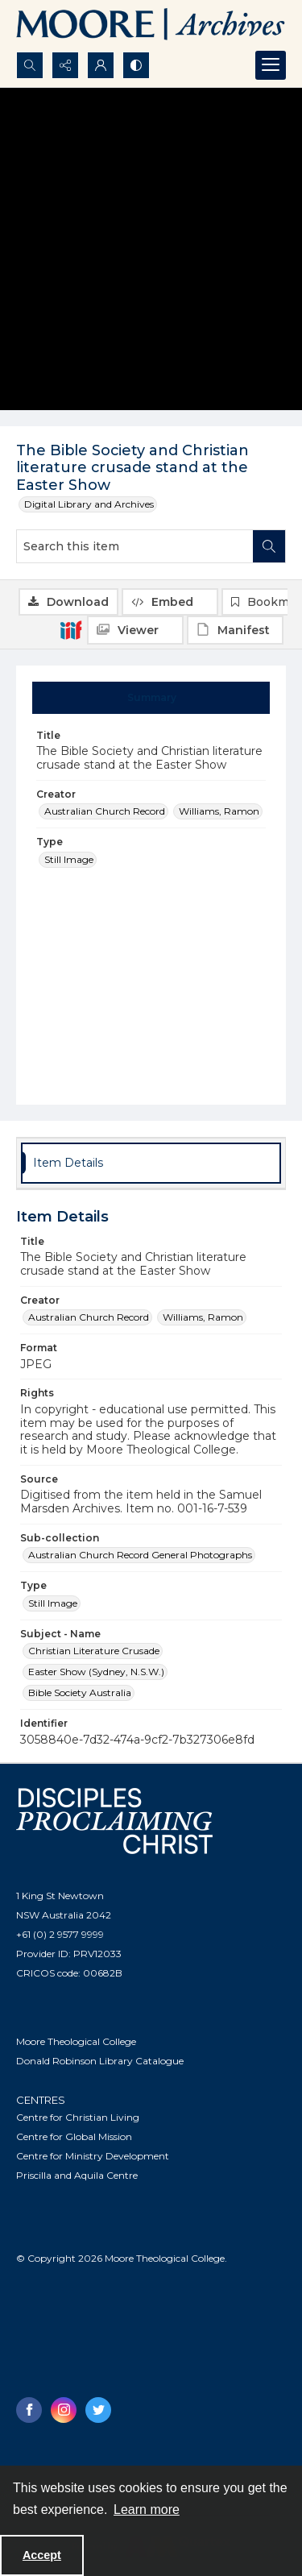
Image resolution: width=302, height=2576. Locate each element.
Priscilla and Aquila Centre (77, 2175)
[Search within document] (269, 546)
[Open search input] (30, 65)
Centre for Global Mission (74, 2136)
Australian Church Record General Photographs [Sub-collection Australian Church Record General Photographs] (140, 1555)
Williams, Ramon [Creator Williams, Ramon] (219, 811)
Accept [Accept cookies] (42, 2555)
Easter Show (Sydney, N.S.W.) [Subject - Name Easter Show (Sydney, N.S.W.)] (96, 1671)
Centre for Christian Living (77, 2117)
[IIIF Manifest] (235, 630)
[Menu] (270, 65)
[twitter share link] (98, 2410)
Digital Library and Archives (89, 504)
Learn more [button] (147, 2509)
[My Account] (101, 65)
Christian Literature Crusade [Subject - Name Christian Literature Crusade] (93, 1651)
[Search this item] (135, 546)
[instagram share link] (64, 2410)
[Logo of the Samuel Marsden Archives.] (151, 26)
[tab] (151, 697)
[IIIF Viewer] (135, 630)
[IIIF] (71, 629)
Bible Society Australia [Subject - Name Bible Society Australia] (79, 1692)
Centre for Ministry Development (92, 2156)
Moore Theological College (76, 2041)
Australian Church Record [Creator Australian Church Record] (104, 811)
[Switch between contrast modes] (136, 65)
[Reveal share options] (65, 65)
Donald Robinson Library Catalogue (100, 2061)
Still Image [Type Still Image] (68, 859)
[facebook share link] (29, 2410)
